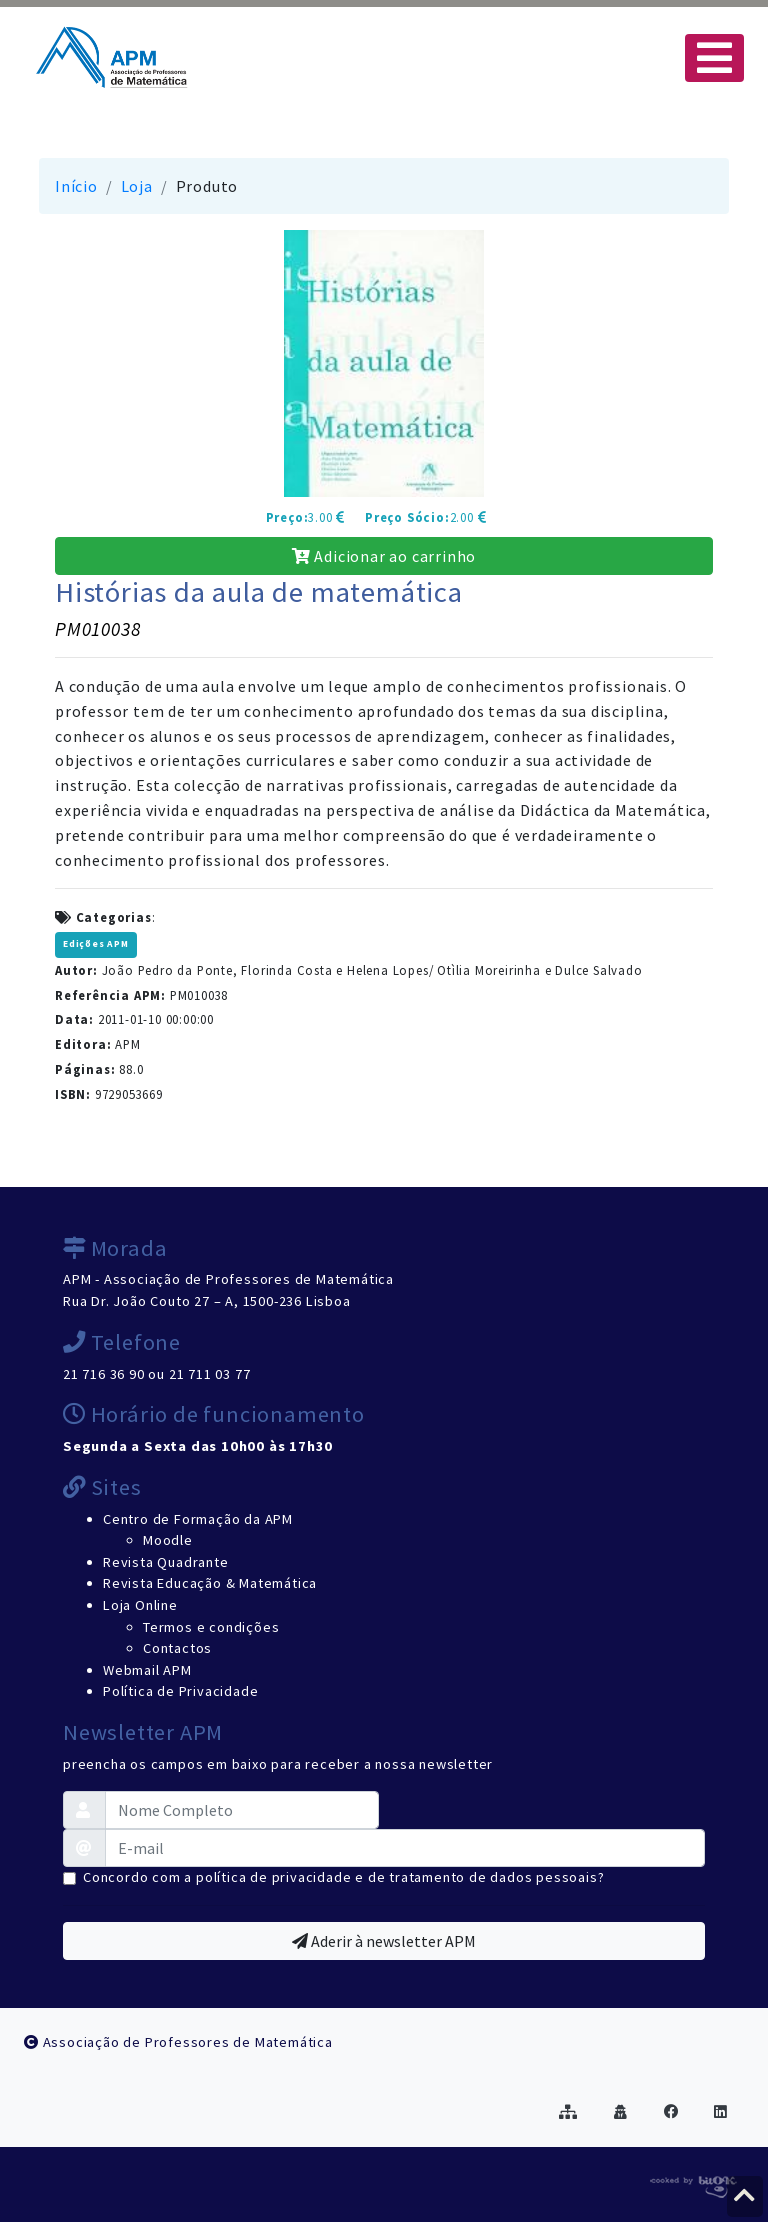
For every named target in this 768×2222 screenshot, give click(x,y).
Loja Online (140, 1605)
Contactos (177, 1648)
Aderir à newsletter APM (384, 1941)
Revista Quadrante (166, 1562)
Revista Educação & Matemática (210, 1583)
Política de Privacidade (180, 1691)
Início (76, 186)
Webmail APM (147, 1670)
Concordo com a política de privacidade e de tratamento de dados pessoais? (343, 1877)
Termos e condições (211, 1627)
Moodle (168, 1540)
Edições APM (96, 944)
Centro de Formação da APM (198, 1519)
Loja (137, 186)
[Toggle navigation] (714, 58)
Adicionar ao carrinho (384, 556)
